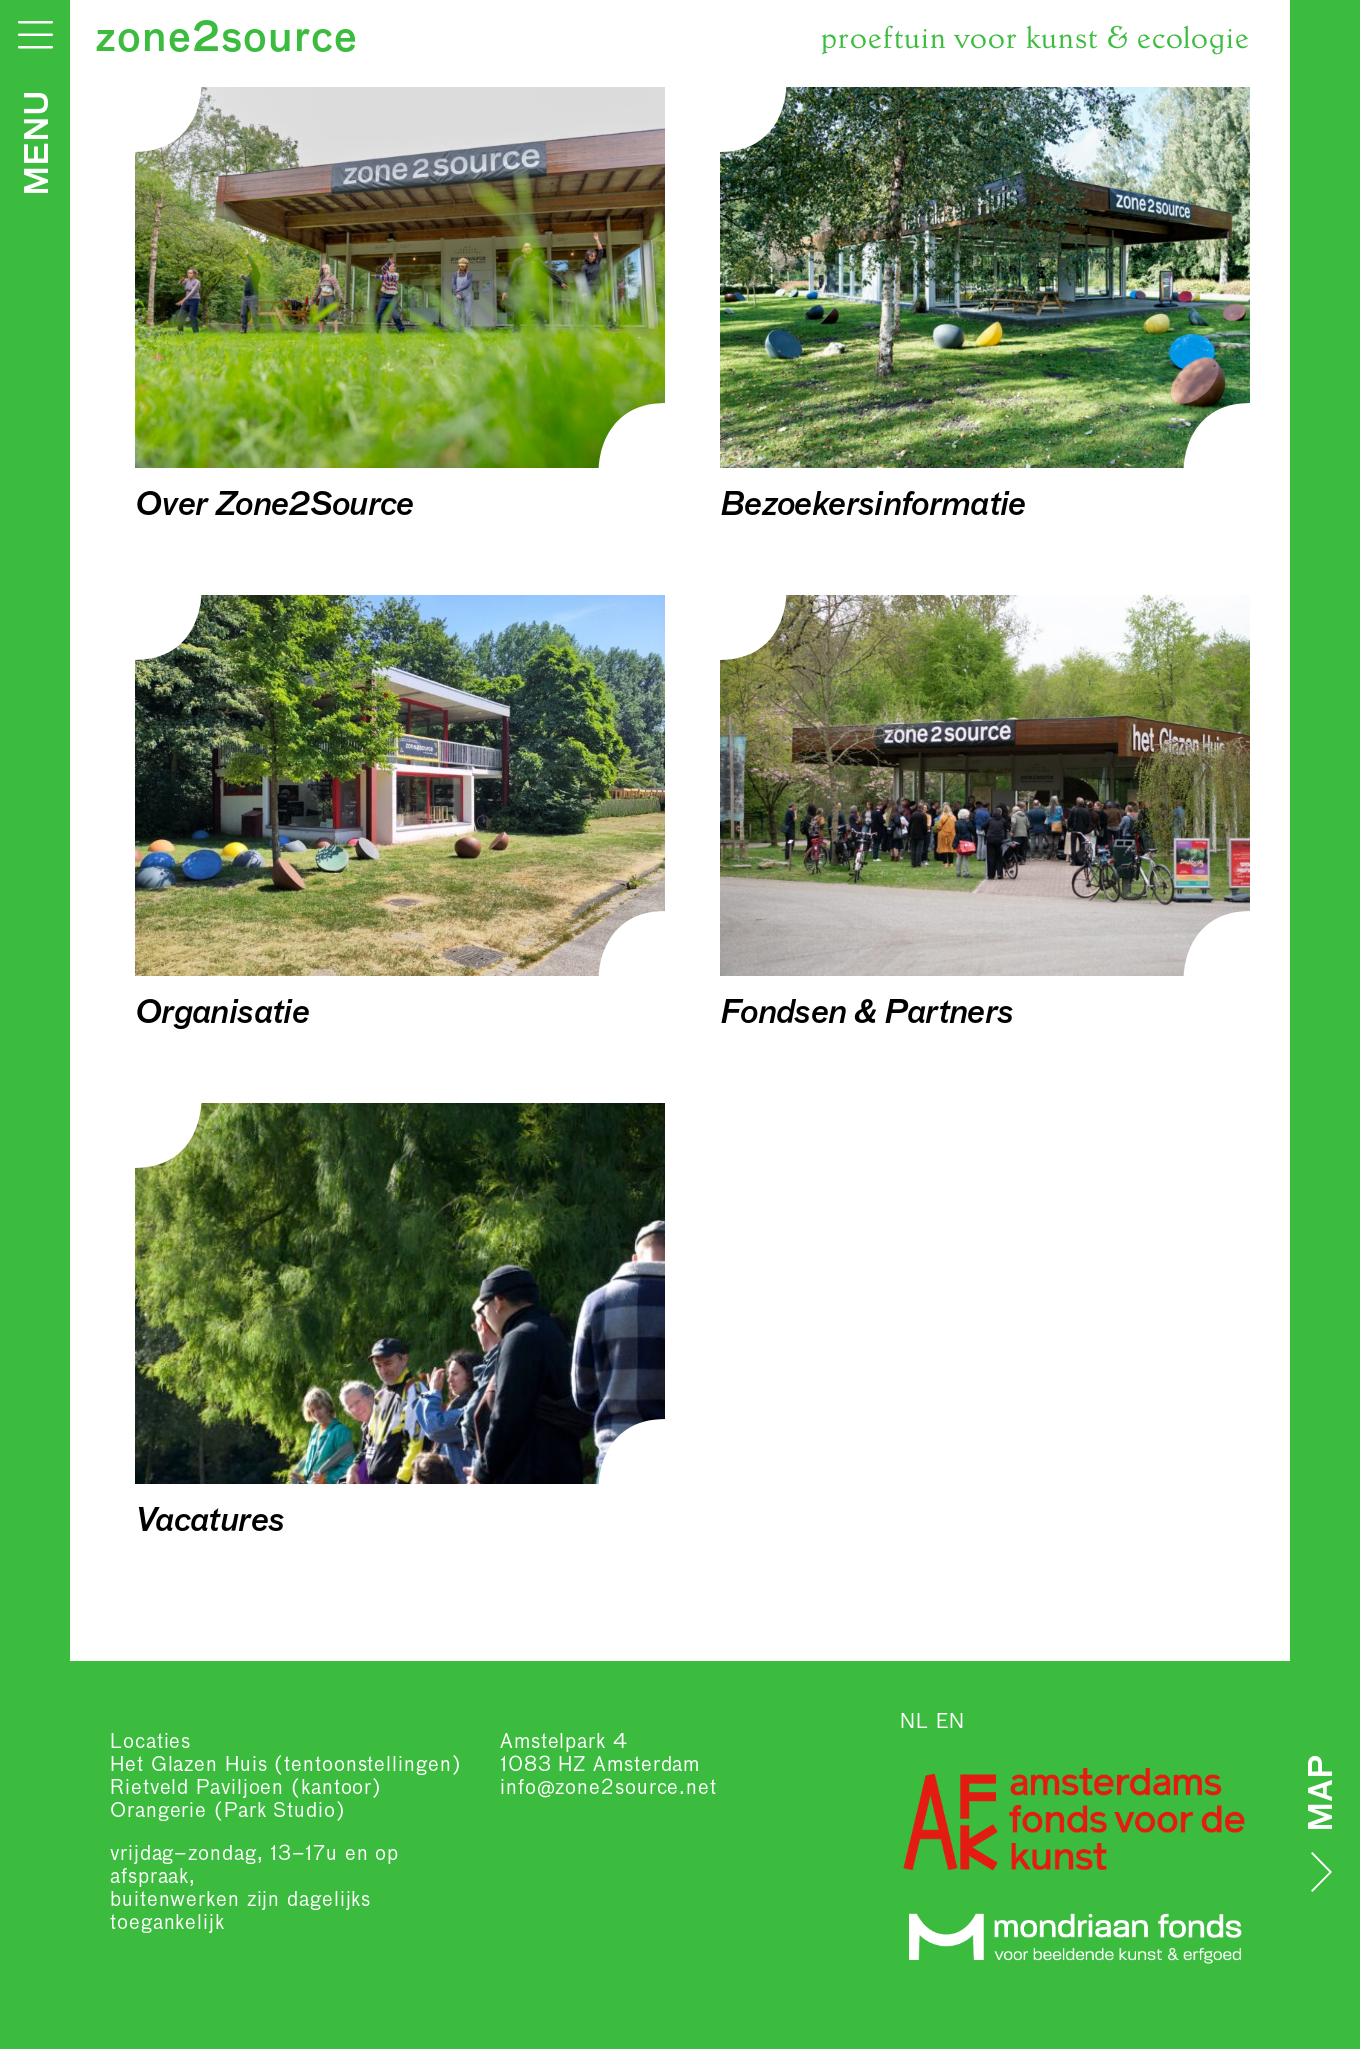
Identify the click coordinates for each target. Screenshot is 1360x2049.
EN (950, 1722)
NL (914, 1722)
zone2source (226, 40)
